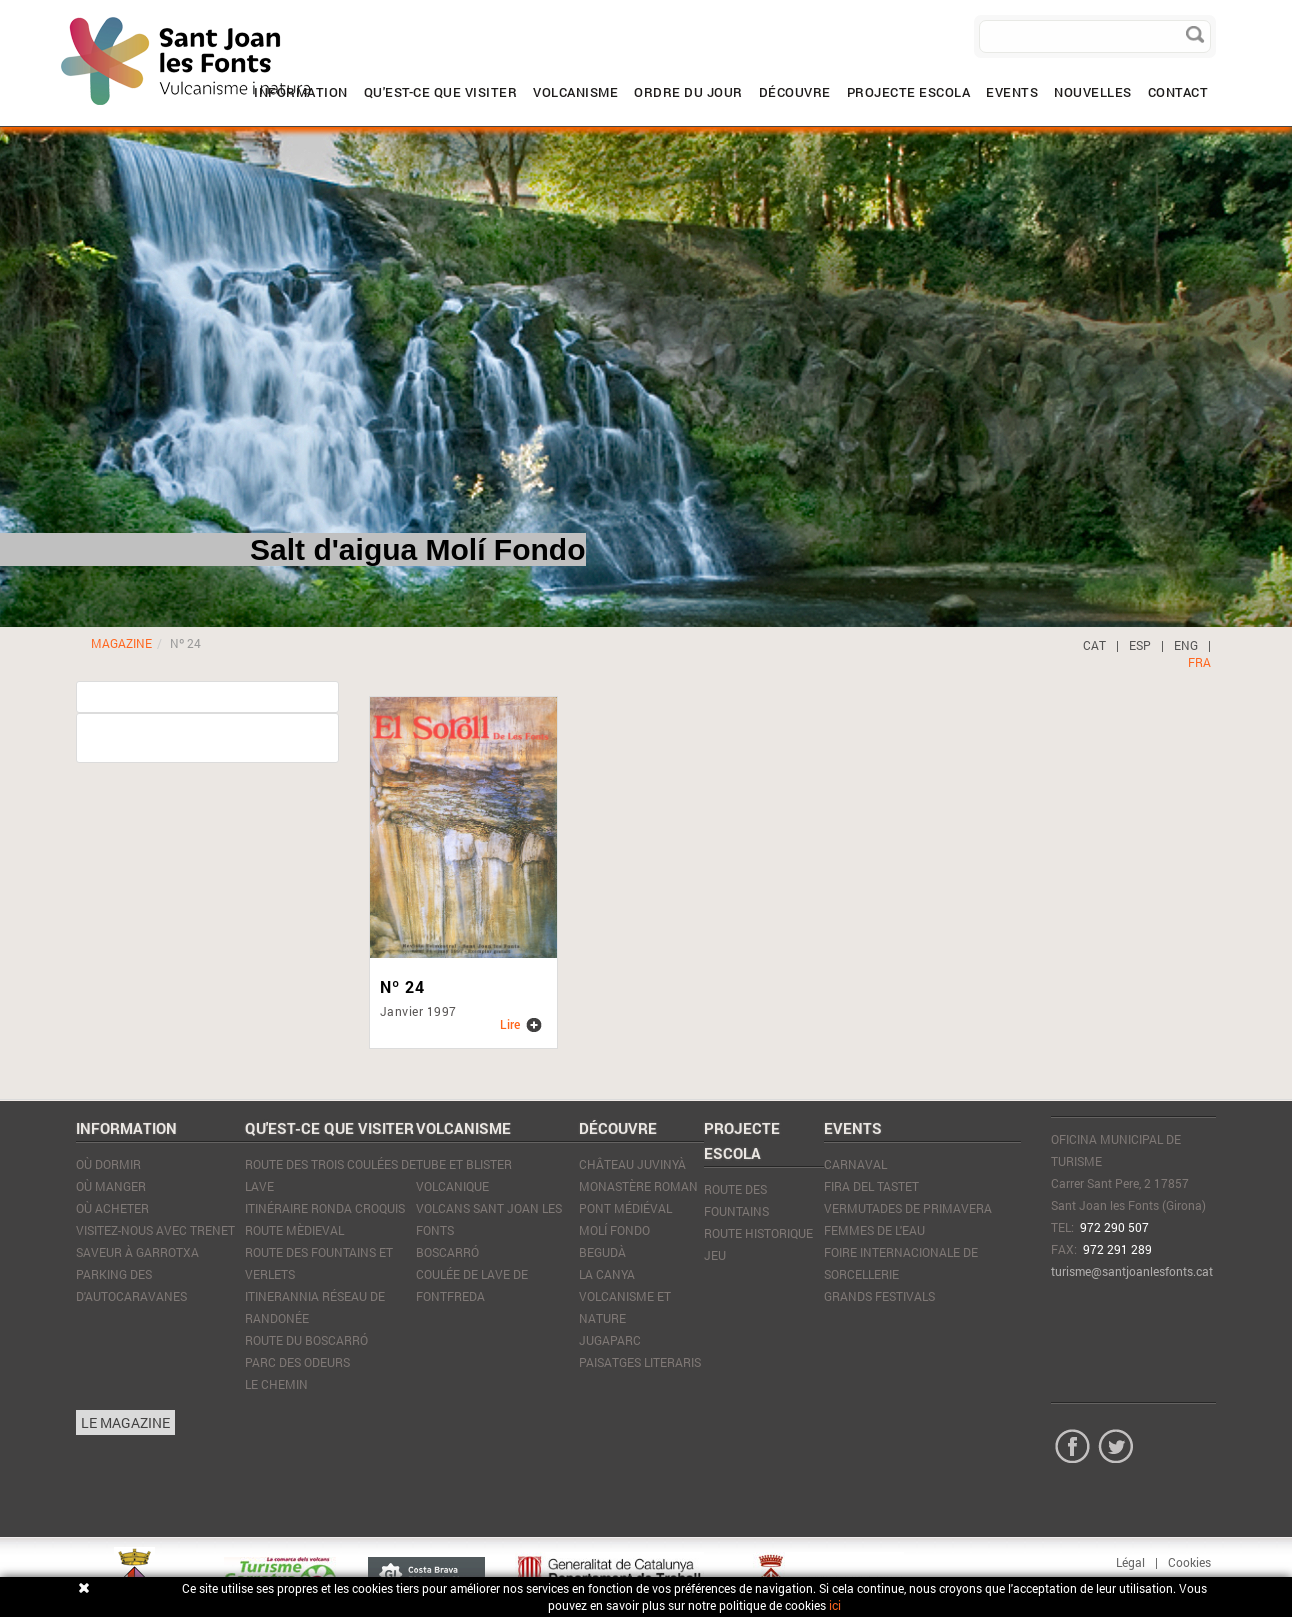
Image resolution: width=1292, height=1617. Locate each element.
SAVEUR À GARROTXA (137, 1252)
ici (835, 1605)
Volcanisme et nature (625, 1307)
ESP (1140, 645)
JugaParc (610, 1340)
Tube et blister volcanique (464, 1175)
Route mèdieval (294, 1230)
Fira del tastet (871, 1186)
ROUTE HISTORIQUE (758, 1233)
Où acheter (112, 1208)
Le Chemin (276, 1384)
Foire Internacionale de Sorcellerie (901, 1263)
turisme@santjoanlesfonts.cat (1132, 1271)
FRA (1199, 662)
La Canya (607, 1274)
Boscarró (447, 1252)
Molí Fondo (614, 1230)
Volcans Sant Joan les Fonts (489, 1219)
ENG (1186, 645)
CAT (1094, 645)
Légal (1130, 1562)
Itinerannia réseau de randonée (315, 1307)
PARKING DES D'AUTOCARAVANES (131, 1285)
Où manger (111, 1186)
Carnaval (855, 1164)
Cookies (1189, 1562)
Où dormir (108, 1164)
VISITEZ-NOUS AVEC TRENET (155, 1230)
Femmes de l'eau (874, 1230)
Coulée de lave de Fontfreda (472, 1285)
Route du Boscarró (306, 1340)
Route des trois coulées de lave (330, 1175)
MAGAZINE (121, 643)
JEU (715, 1255)
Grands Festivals (879, 1296)
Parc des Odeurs (297, 1362)
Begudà (602, 1252)
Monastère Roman (638, 1186)
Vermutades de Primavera (908, 1208)
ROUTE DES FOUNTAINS (736, 1200)
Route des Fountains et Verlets (319, 1263)
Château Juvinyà (632, 1164)
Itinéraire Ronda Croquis (325, 1208)
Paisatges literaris (640, 1362)
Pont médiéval (625, 1208)
